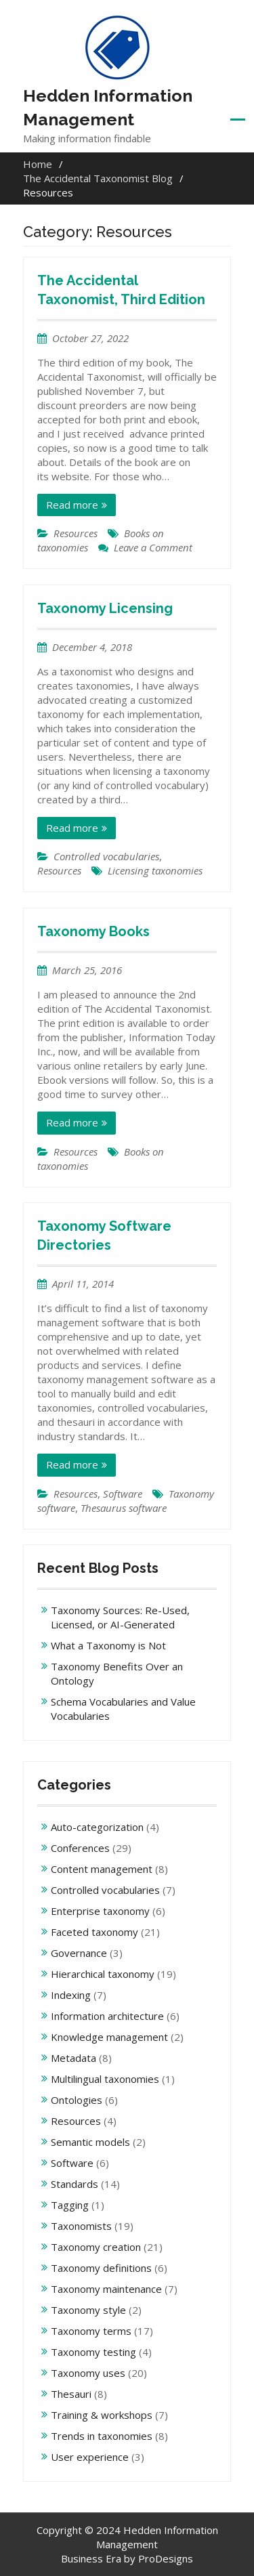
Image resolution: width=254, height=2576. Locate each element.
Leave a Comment (153, 547)
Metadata (73, 2058)
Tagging (70, 2205)
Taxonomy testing (93, 2352)
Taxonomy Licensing (105, 608)
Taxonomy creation (96, 2247)
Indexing (71, 1995)
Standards (74, 2184)
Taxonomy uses (88, 2373)
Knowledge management (109, 2037)
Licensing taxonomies (155, 870)
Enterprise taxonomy (100, 1911)
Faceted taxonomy (94, 1932)
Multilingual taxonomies (105, 2079)
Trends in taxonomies (101, 2436)
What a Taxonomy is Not (108, 1645)
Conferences (80, 1848)
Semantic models (90, 2142)
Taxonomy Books (93, 931)
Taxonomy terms (91, 2331)
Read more (72, 504)
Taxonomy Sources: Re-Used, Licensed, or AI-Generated (120, 1617)
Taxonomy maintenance (106, 2289)
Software (122, 1493)
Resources (76, 533)
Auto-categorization (97, 1827)
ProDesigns (165, 2558)
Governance (79, 1953)
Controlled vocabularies (106, 856)
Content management (101, 1869)
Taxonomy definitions (101, 2268)
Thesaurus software (124, 1508)
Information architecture (107, 2016)
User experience (90, 2457)
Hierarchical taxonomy (102, 1974)
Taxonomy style (88, 2310)
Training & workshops (101, 2415)
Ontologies (76, 2100)
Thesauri (71, 2394)
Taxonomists (81, 2226)
